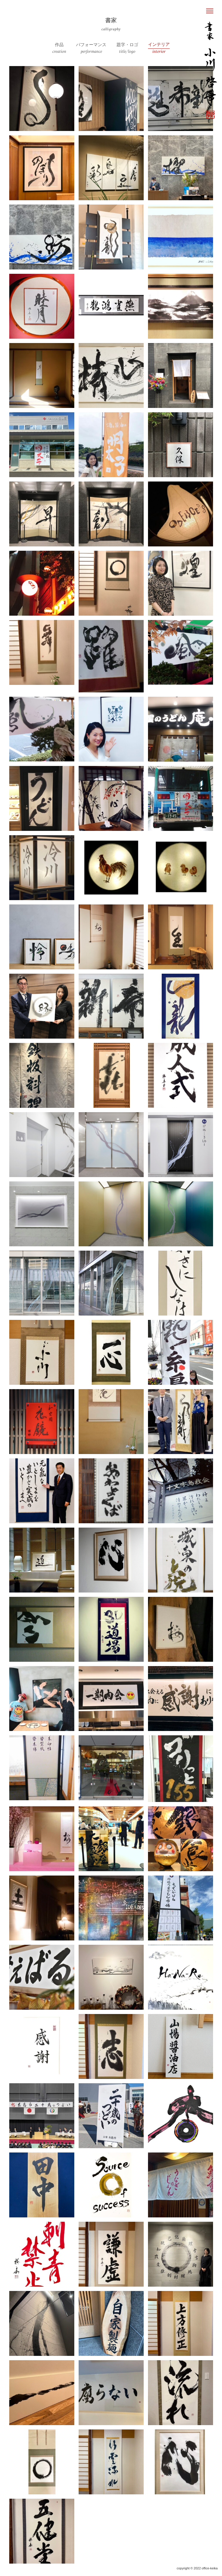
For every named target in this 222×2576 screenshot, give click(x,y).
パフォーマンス (91, 49)
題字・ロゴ (127, 49)
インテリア (159, 49)
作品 (59, 49)
